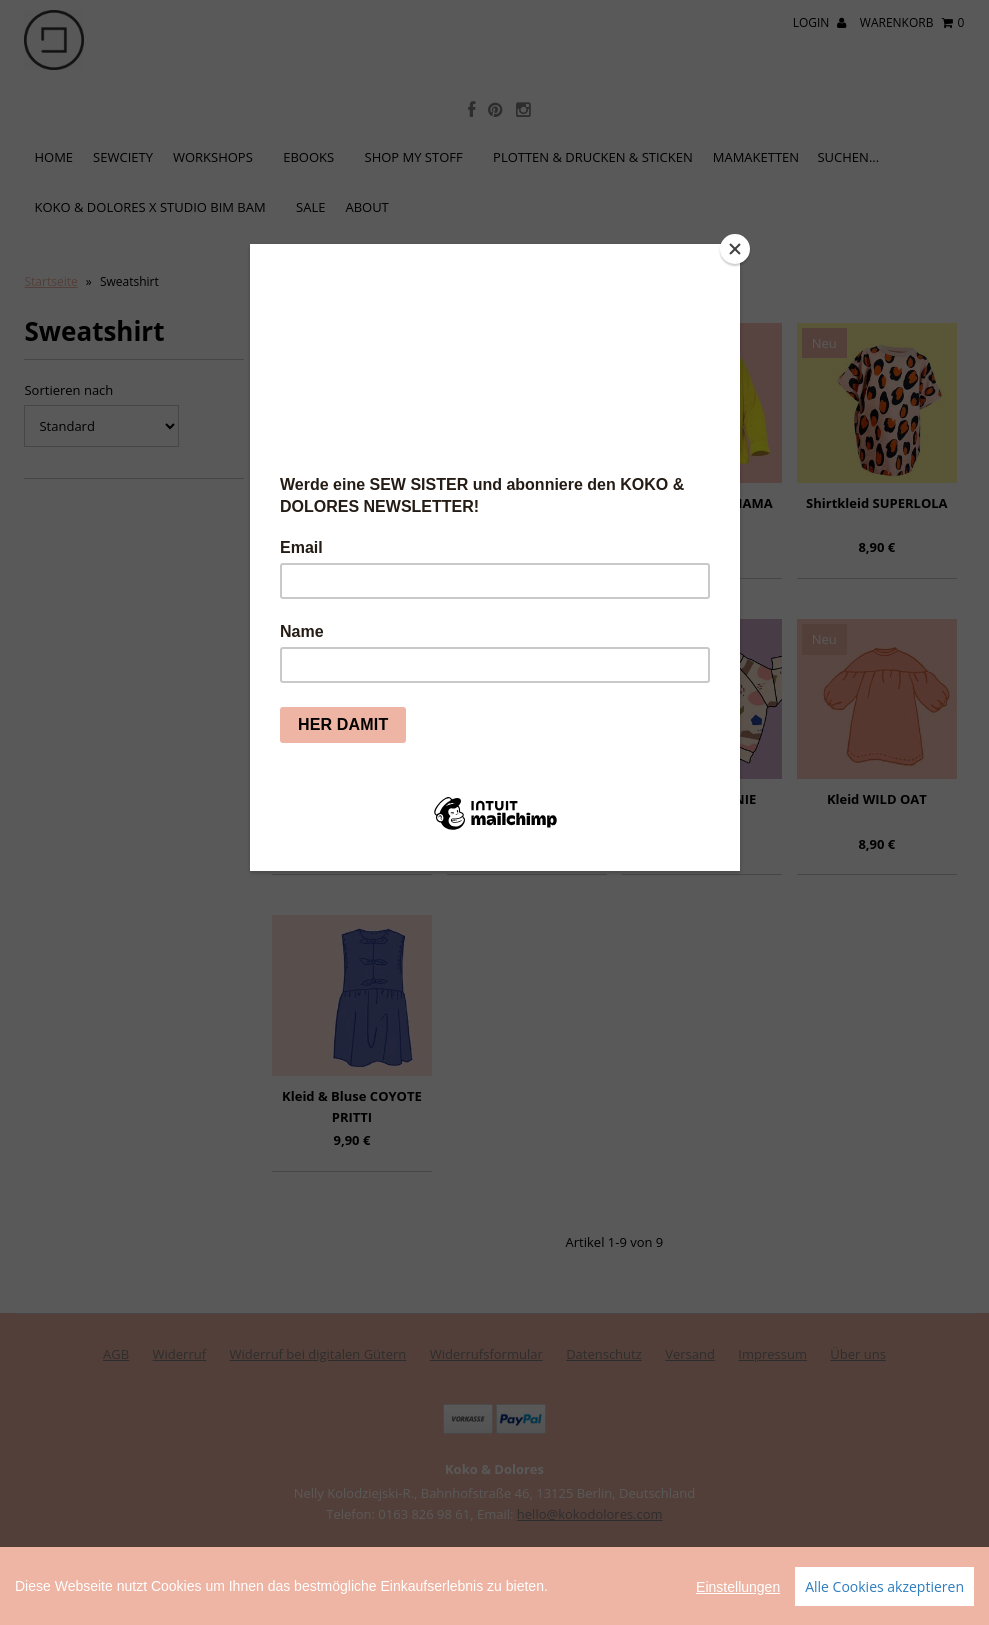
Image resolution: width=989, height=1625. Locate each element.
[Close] (735, 249)
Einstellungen (738, 1608)
